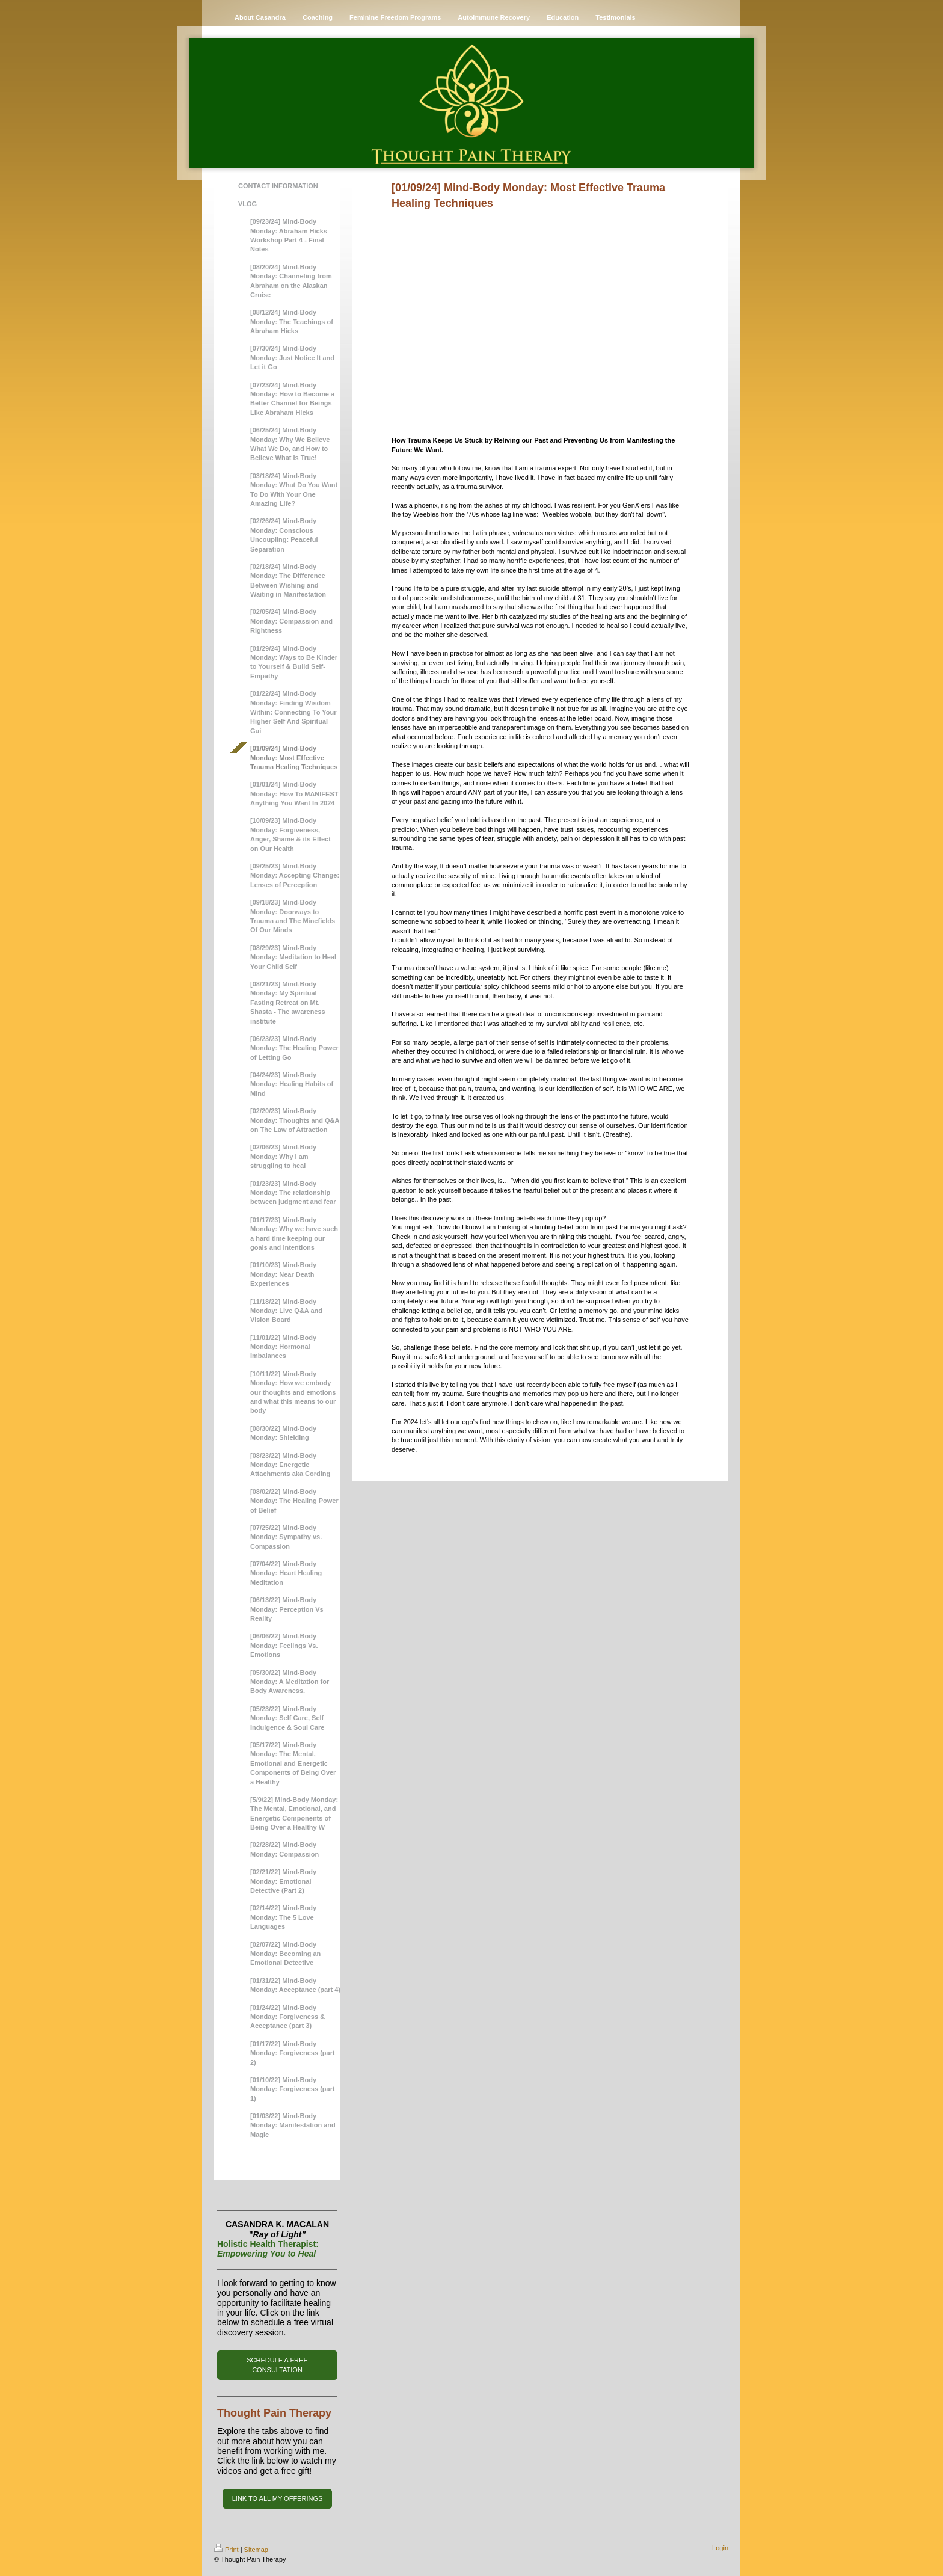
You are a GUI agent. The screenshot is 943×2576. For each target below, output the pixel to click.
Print (226, 2549)
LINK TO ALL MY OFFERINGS (277, 2498)
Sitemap (256, 2549)
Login (720, 2547)
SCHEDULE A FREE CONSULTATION (277, 2364)
